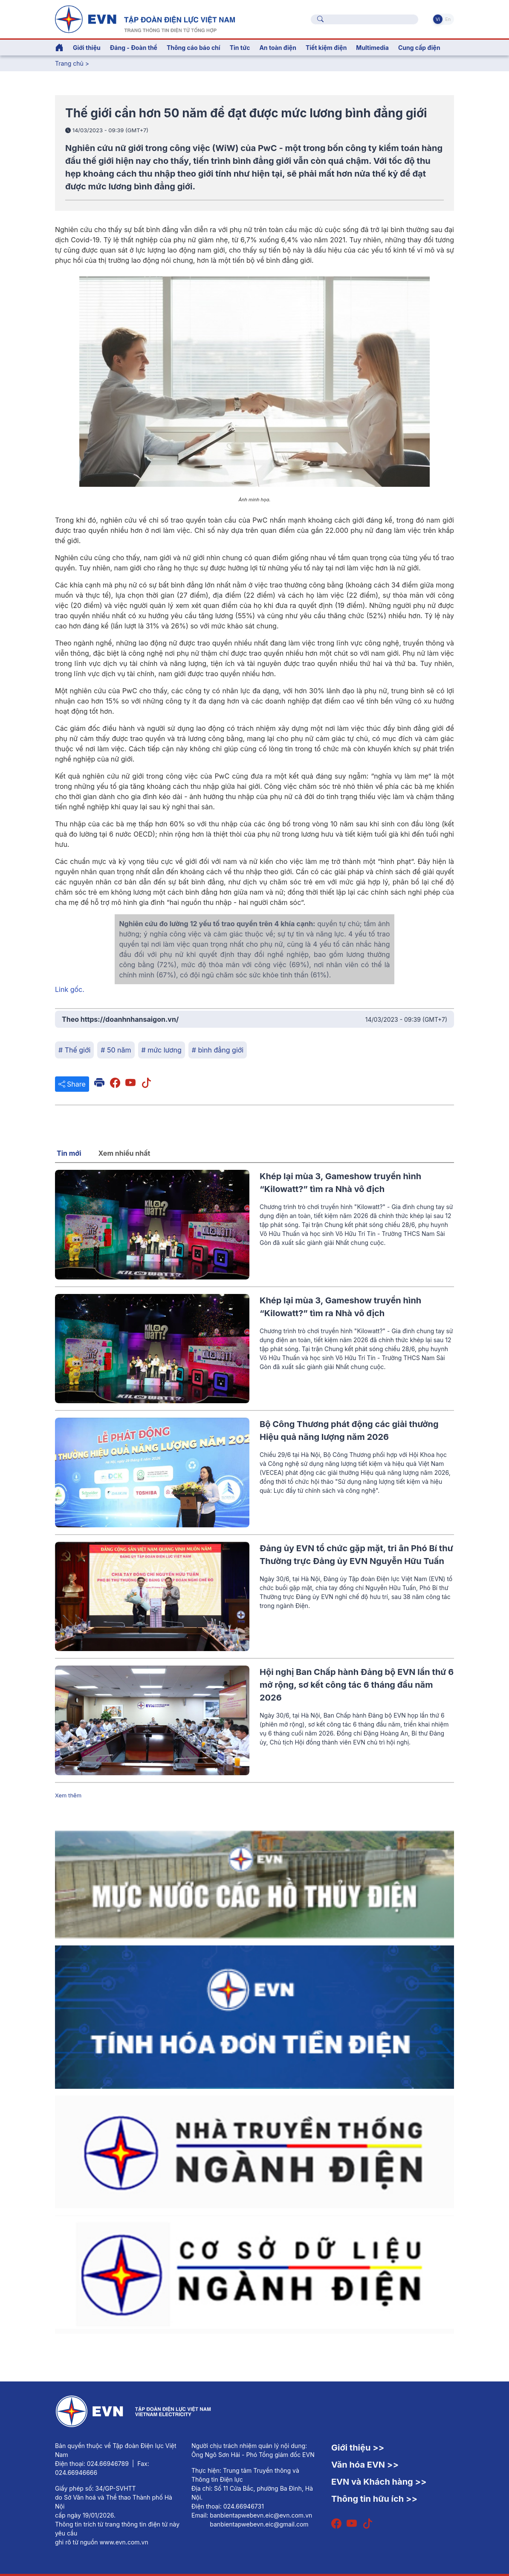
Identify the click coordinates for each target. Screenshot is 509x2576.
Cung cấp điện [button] (419, 47)
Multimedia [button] (372, 47)
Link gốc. (69, 989)
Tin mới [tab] (69, 1153)
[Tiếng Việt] (145, 18)
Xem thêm (68, 1795)
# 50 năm (116, 1050)
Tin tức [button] (240, 47)
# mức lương (162, 1050)
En (448, 19)
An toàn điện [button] (277, 47)
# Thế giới (74, 1050)
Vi (437, 19)
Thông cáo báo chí (193, 47)
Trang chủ (69, 63)
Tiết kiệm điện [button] (326, 47)
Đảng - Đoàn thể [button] (133, 47)
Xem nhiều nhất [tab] (124, 1153)
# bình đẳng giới (217, 1050)
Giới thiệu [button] (87, 47)
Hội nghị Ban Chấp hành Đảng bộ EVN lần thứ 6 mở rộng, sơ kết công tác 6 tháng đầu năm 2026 (357, 1685)
